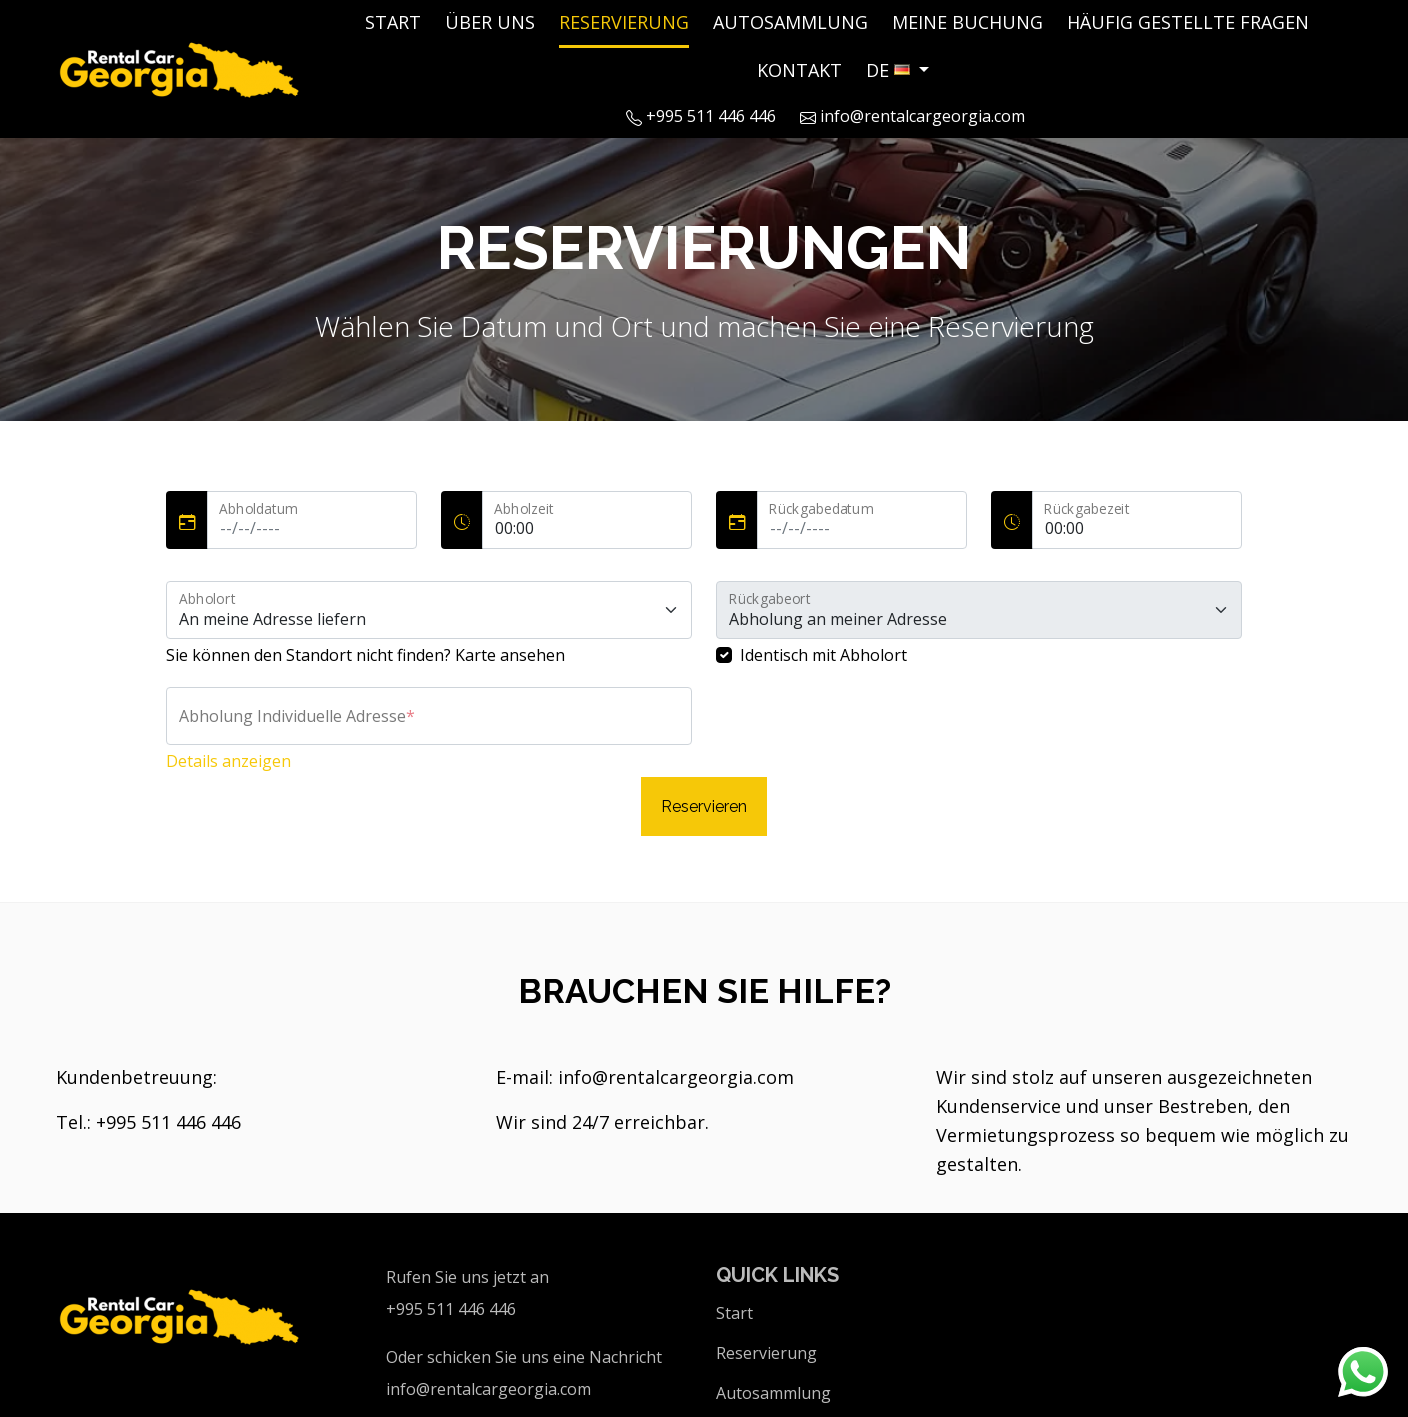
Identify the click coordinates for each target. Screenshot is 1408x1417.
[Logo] (181, 66)
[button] (898, 70)
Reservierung (624, 22)
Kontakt (799, 70)
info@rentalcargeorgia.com (912, 116)
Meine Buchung (967, 22)
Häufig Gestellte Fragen (1188, 22)
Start (393, 22)
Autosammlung (790, 22)
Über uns (490, 22)
